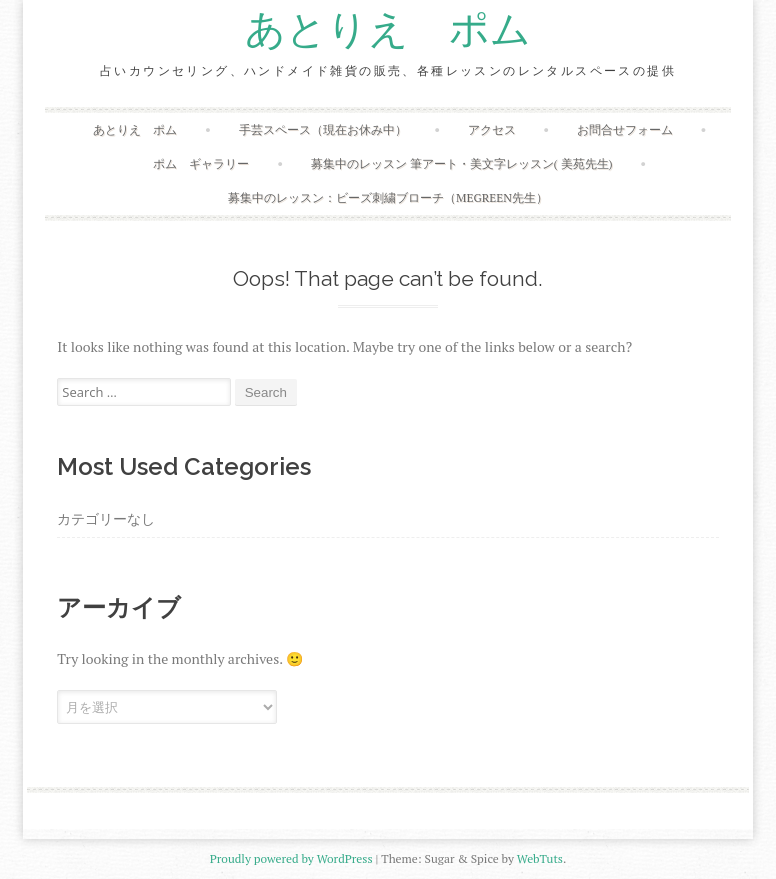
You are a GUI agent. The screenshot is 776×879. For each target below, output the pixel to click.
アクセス (492, 129)
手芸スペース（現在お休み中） (323, 129)
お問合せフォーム (625, 129)
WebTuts (540, 858)
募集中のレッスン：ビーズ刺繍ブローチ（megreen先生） (388, 197)
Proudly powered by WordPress (291, 858)
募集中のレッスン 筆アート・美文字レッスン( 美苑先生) (462, 163)
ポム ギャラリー (201, 163)
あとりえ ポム (388, 30)
